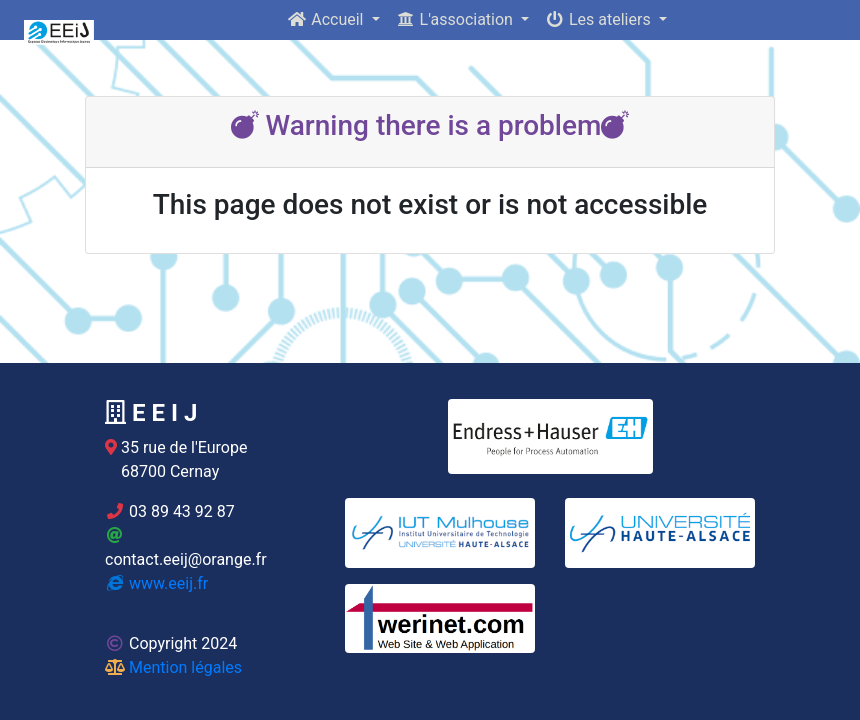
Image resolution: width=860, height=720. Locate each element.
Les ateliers (600, 19)
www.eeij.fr (156, 583)
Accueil (327, 19)
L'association (456, 19)
